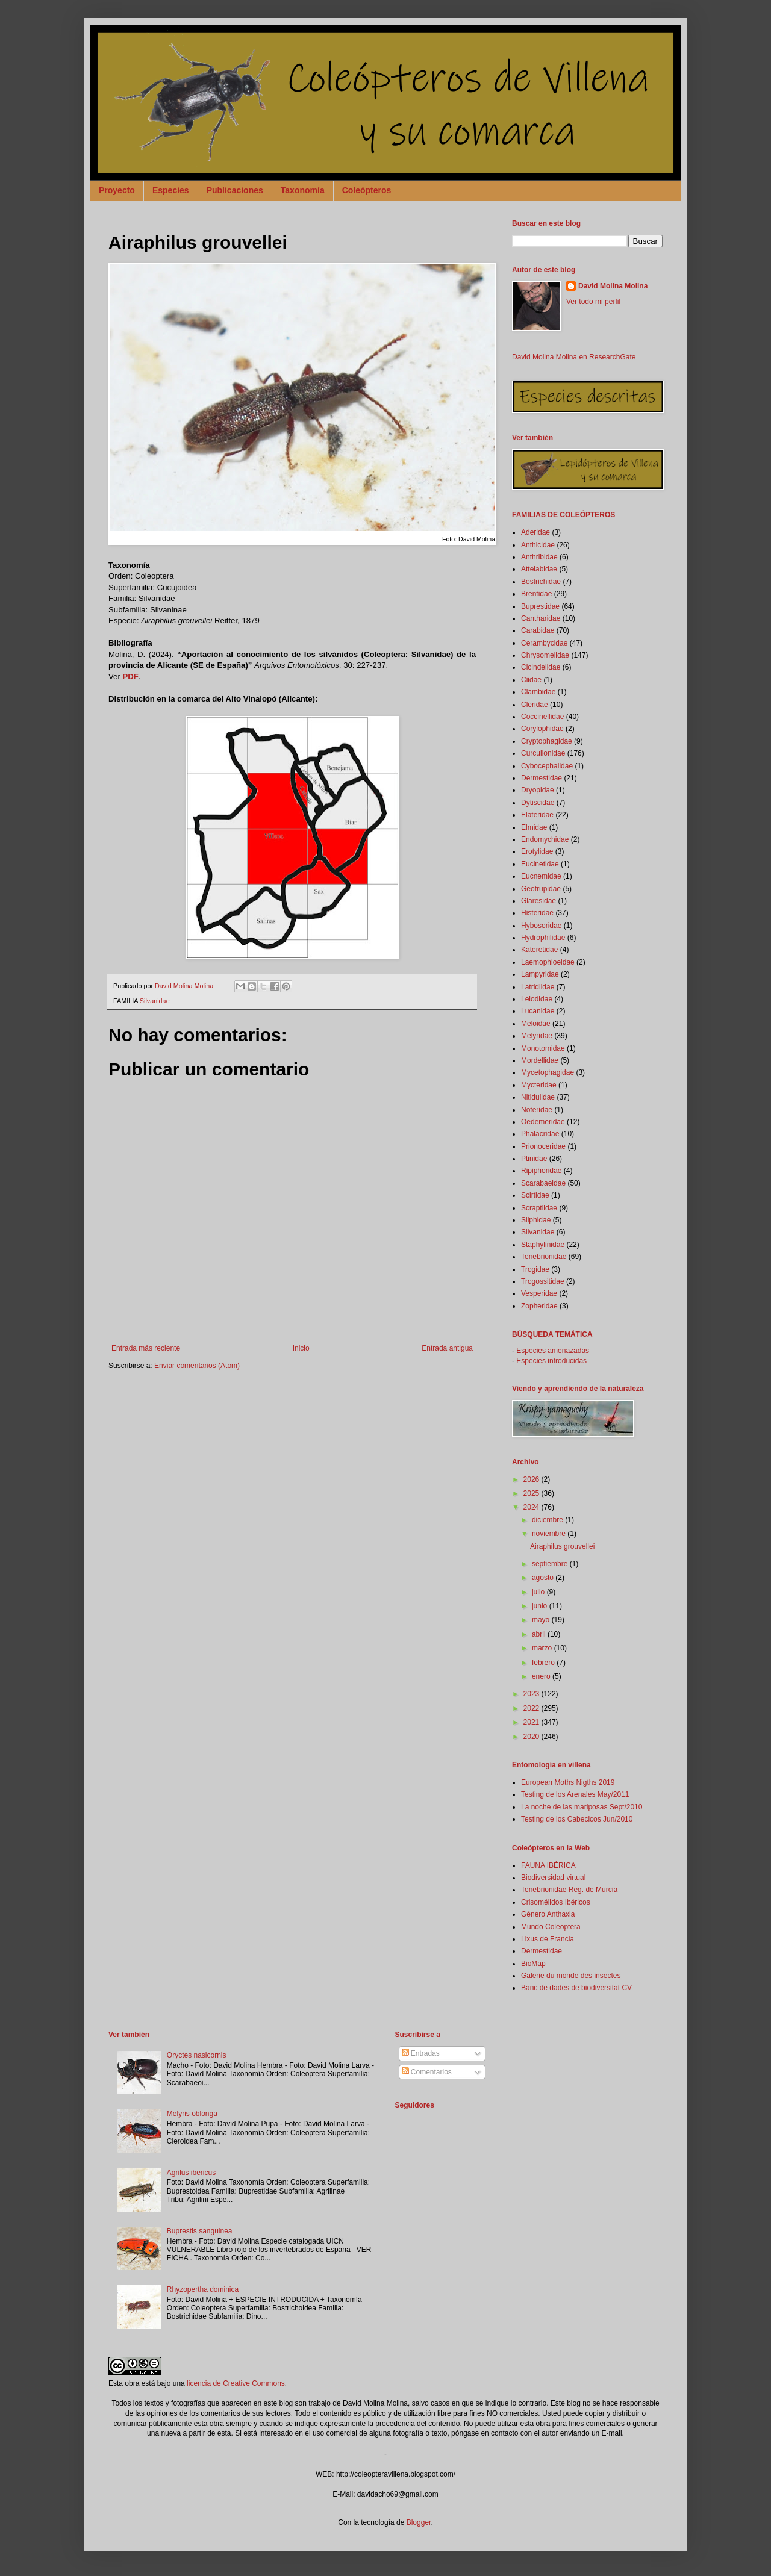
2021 (532, 1722)
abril (540, 1634)
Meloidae (536, 1023)
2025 (532, 1493)
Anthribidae (539, 557)
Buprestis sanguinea (200, 2231)
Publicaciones (235, 190)
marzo (543, 1648)
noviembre (549, 1533)
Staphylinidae (542, 1244)
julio (539, 1592)
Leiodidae (536, 999)
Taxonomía (303, 190)
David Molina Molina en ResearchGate (573, 357)
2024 (532, 1507)
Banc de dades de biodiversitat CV (576, 1987)
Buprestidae (540, 606)
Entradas (421, 2053)
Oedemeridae (543, 1122)
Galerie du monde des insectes (570, 1975)
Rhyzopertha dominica (203, 2289)
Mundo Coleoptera (551, 1927)
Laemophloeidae (548, 962)
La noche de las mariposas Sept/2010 (581, 1807)
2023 (532, 1694)
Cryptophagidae (546, 741)
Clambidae (538, 692)
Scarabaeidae (543, 1183)
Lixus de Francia (547, 1939)
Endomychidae (545, 839)
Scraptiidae (539, 1208)
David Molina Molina (613, 286)
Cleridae (534, 704)
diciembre (548, 1520)
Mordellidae (539, 1060)
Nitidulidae (538, 1097)
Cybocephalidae (547, 766)
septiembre (551, 1564)
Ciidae (531, 680)
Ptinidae (534, 1158)
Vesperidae (539, 1293)
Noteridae (536, 1110)
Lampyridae (540, 974)
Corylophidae (542, 728)
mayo (542, 1620)
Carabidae (537, 630)
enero (542, 1676)
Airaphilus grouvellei (562, 1546)
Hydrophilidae (543, 937)
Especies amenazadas (552, 1350)
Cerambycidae (544, 643)
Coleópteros (367, 190)
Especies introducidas (551, 1361)
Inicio (301, 1348)
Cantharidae (540, 618)
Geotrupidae (541, 889)
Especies (170, 190)
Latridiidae (537, 987)
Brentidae (536, 594)
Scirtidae (535, 1195)
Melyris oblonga (192, 2113)
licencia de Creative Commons (236, 2383)
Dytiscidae (537, 802)
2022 (532, 1708)
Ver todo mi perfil (593, 301)
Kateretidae (539, 949)
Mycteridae (539, 1085)
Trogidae (535, 1269)
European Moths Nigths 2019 (567, 1782)
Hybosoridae (541, 925)
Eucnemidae (541, 876)
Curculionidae (543, 753)
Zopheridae (539, 1306)
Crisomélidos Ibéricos (555, 1902)
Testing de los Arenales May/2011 (575, 1794)
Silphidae (536, 1220)
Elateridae (537, 814)
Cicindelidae (540, 667)
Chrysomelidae (545, 655)
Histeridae (537, 913)
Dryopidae (537, 790)
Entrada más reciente (145, 1348)
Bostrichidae (541, 581)
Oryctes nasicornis (196, 2055)
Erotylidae (537, 851)
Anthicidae (538, 545)
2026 (532, 1479)
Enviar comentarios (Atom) (197, 1365)
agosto (543, 1577)
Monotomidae (543, 1048)
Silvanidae (155, 1000)
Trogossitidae (542, 1281)
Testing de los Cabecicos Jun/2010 (576, 1819)
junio (540, 1606)
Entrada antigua (447, 1348)
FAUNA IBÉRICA (548, 1865)
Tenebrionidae (543, 1256)
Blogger (419, 2522)
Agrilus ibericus (191, 2172)
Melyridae (536, 1035)
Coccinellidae (542, 716)
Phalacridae (540, 1134)
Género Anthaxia (548, 1914)
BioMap (533, 1963)
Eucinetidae (540, 864)
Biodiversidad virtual (553, 1877)
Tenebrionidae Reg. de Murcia (569, 1889)
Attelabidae (539, 569)
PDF (130, 676)
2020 (532, 1736)
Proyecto (117, 190)
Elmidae (534, 827)
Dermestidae (541, 778)
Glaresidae (538, 901)
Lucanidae (537, 1011)
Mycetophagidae (547, 1072)
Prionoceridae (543, 1146)
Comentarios (427, 2072)
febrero (544, 1662)
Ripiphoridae (541, 1170)
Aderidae (535, 532)
